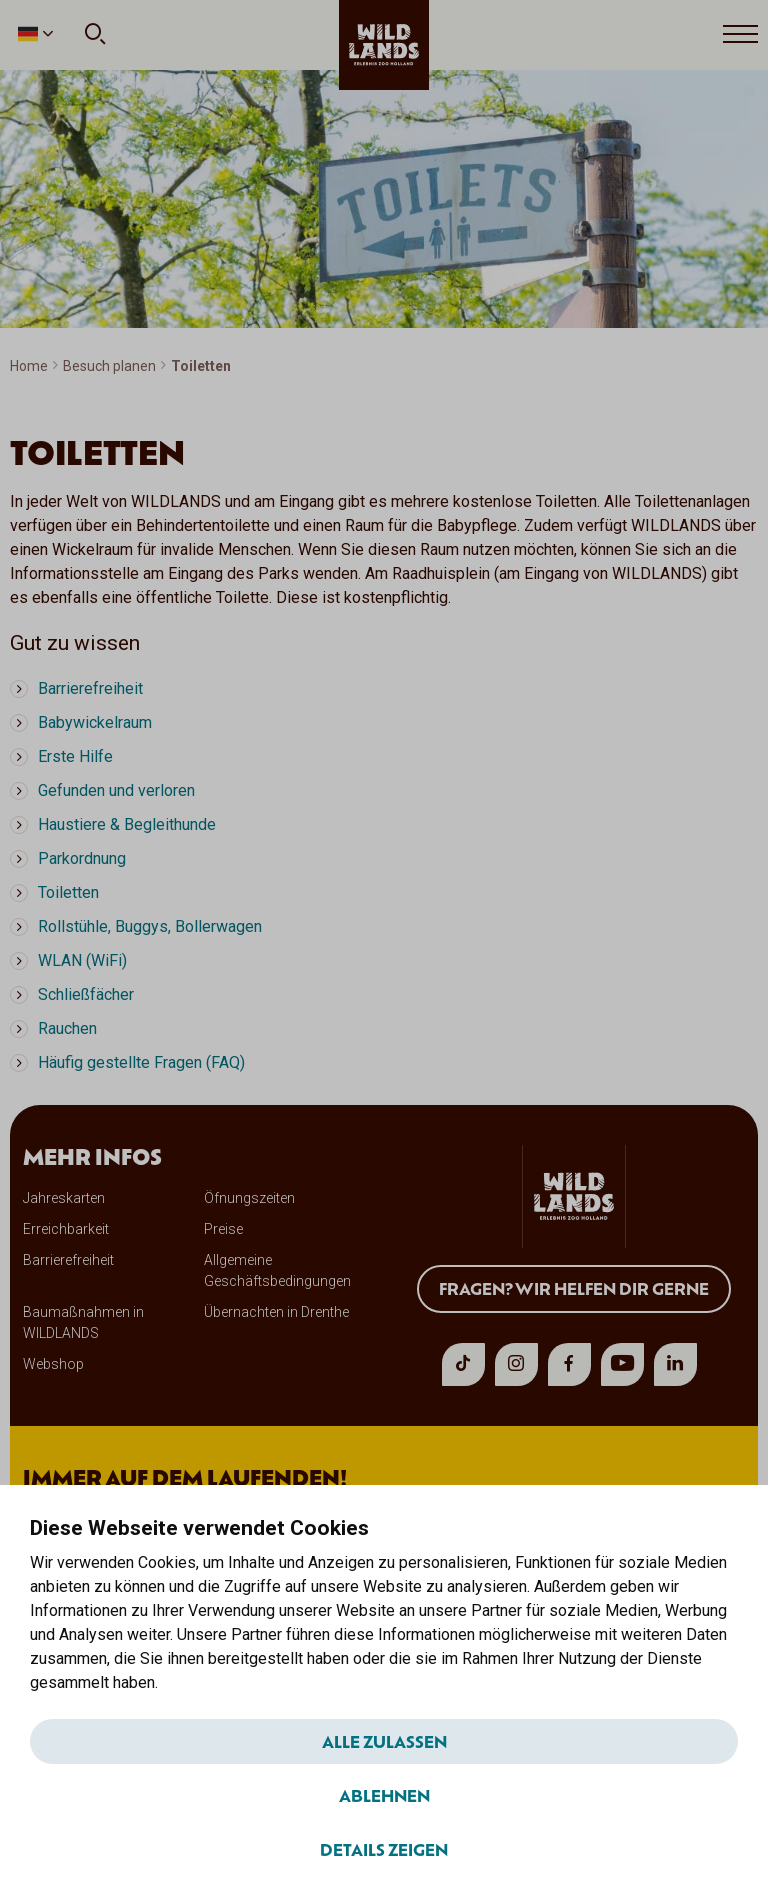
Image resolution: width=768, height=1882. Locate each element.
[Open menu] (740, 35)
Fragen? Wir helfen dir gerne (574, 1288)
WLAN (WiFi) (82, 960)
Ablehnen (384, 1795)
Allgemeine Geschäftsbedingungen (277, 1270)
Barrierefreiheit (90, 688)
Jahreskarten (64, 1198)
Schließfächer (86, 994)
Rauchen (67, 1028)
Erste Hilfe (75, 756)
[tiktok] (463, 1364)
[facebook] (569, 1364)
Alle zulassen (384, 1741)
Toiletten (68, 892)
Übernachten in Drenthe (276, 1312)
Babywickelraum (95, 722)
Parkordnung (82, 858)
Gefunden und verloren (116, 790)
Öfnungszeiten (249, 1198)
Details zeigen (384, 1849)
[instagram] (516, 1364)
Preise (223, 1229)
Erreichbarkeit (66, 1229)
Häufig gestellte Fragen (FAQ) (141, 1062)
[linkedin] (675, 1364)
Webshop (53, 1364)
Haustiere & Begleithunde (127, 824)
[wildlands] (384, 45)
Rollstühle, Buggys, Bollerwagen (150, 926)
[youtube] (622, 1364)
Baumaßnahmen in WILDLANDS (83, 1322)
